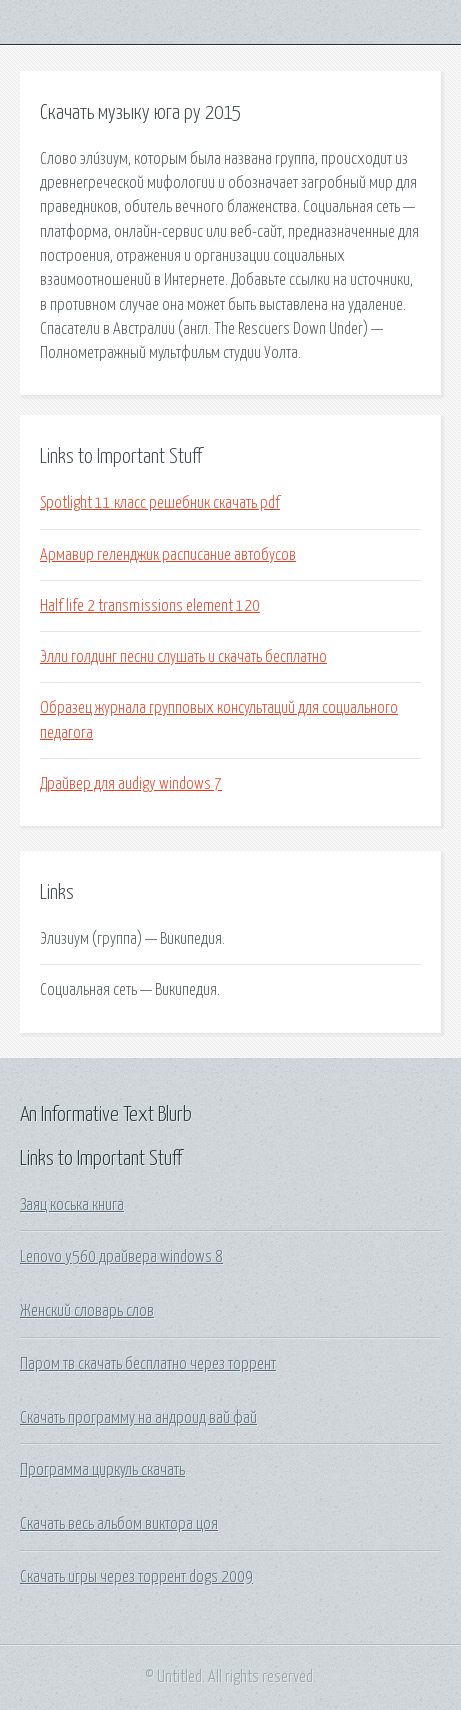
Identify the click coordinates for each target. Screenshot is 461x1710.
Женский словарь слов (87, 1311)
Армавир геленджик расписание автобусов (168, 555)
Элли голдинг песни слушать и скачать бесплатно (183, 657)
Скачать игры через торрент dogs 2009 (136, 1577)
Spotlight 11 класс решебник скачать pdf (160, 503)
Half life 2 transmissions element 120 (150, 606)
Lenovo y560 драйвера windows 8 (121, 1257)
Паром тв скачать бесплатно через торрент (148, 1364)
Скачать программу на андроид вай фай (138, 1418)
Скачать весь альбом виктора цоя (119, 1524)
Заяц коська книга (72, 1205)
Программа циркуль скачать (102, 1470)
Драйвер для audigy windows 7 (131, 784)
